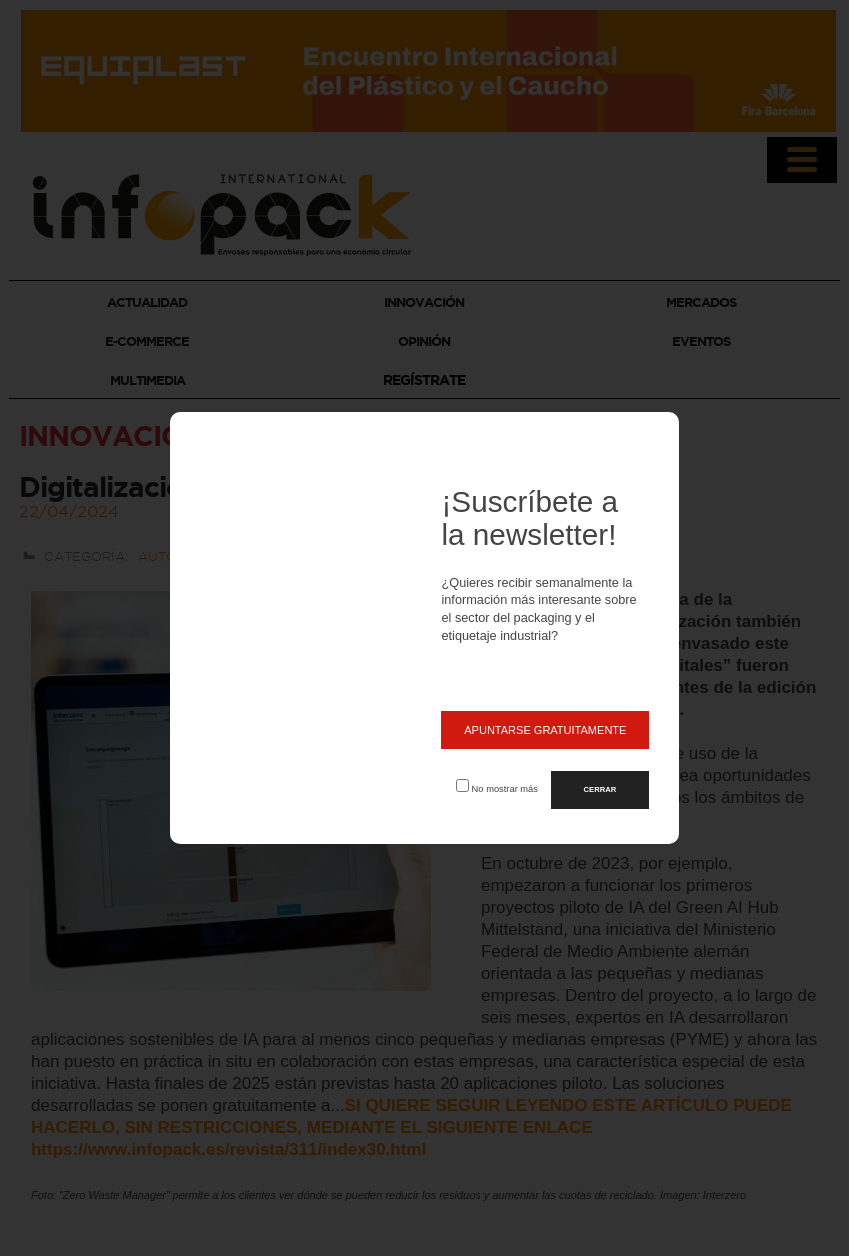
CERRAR (600, 789)
